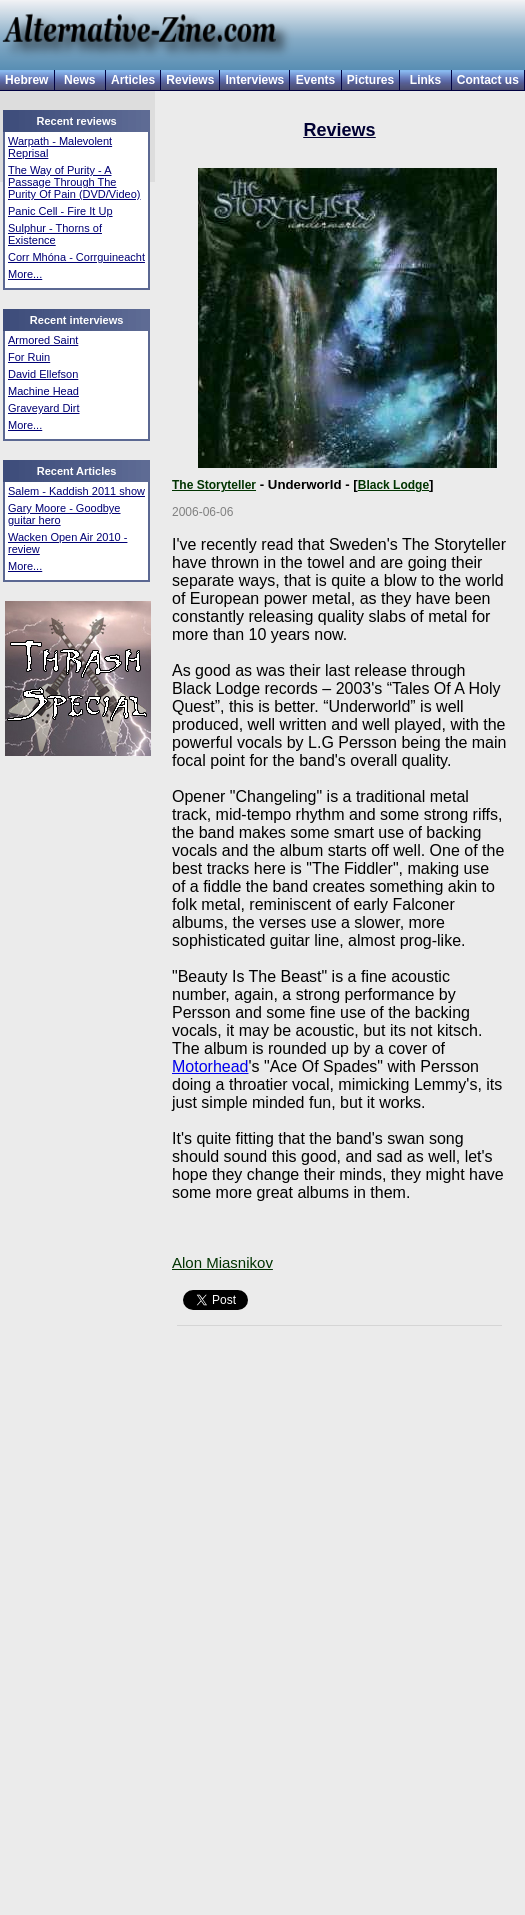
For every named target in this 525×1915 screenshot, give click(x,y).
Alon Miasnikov (222, 1262)
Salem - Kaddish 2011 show (76, 491)
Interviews (255, 80)
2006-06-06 (202, 512)
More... (25, 274)
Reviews (190, 80)
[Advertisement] (63, 899)
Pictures (370, 80)
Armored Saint (43, 340)
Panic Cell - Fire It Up (60, 211)
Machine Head (43, 391)
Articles (133, 80)
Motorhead (210, 1066)
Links (425, 80)
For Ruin (29, 357)
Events (315, 80)
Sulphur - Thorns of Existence (55, 234)
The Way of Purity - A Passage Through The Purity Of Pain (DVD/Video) (74, 182)
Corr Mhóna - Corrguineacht (76, 257)
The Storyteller (214, 485)
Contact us (488, 80)
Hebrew (26, 80)
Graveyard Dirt (44, 408)
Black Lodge (393, 485)
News (79, 80)
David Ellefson (43, 374)
